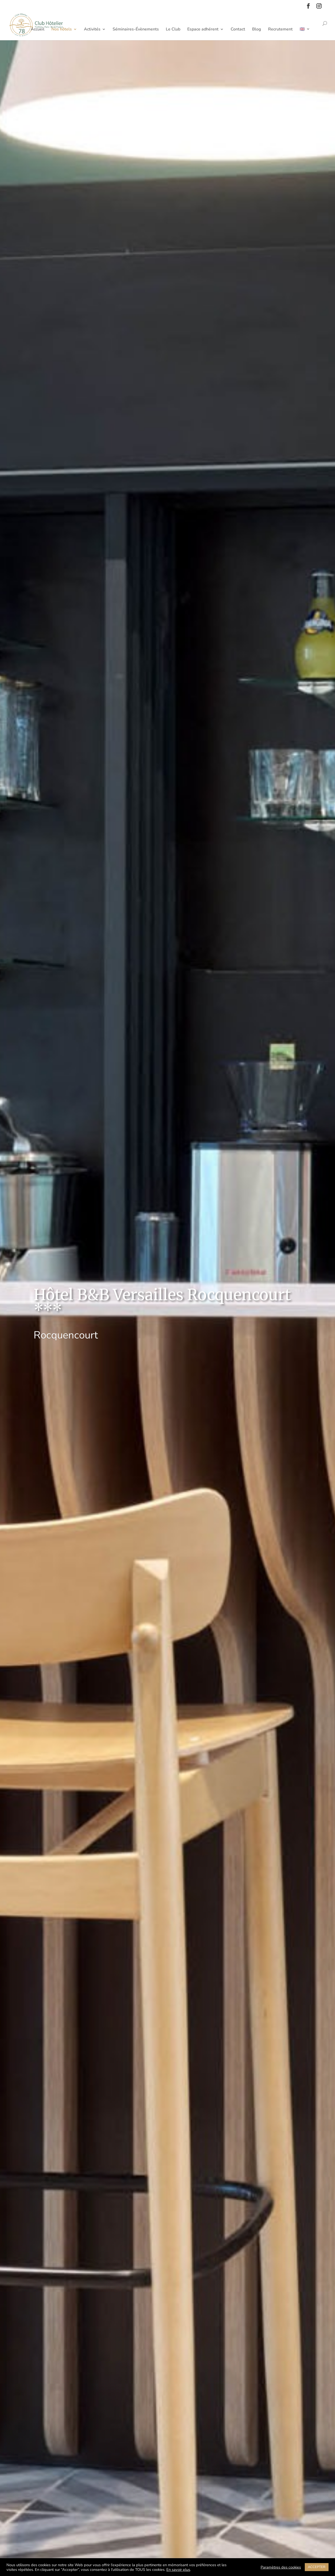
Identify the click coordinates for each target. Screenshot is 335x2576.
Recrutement (280, 29)
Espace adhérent (203, 29)
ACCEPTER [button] (316, 2567)
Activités (92, 29)
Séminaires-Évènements (136, 29)
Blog (256, 29)
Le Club (173, 29)
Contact (238, 29)
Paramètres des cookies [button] (281, 2567)
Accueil (37, 29)
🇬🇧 (302, 29)
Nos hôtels (61, 29)
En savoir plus (178, 2569)
